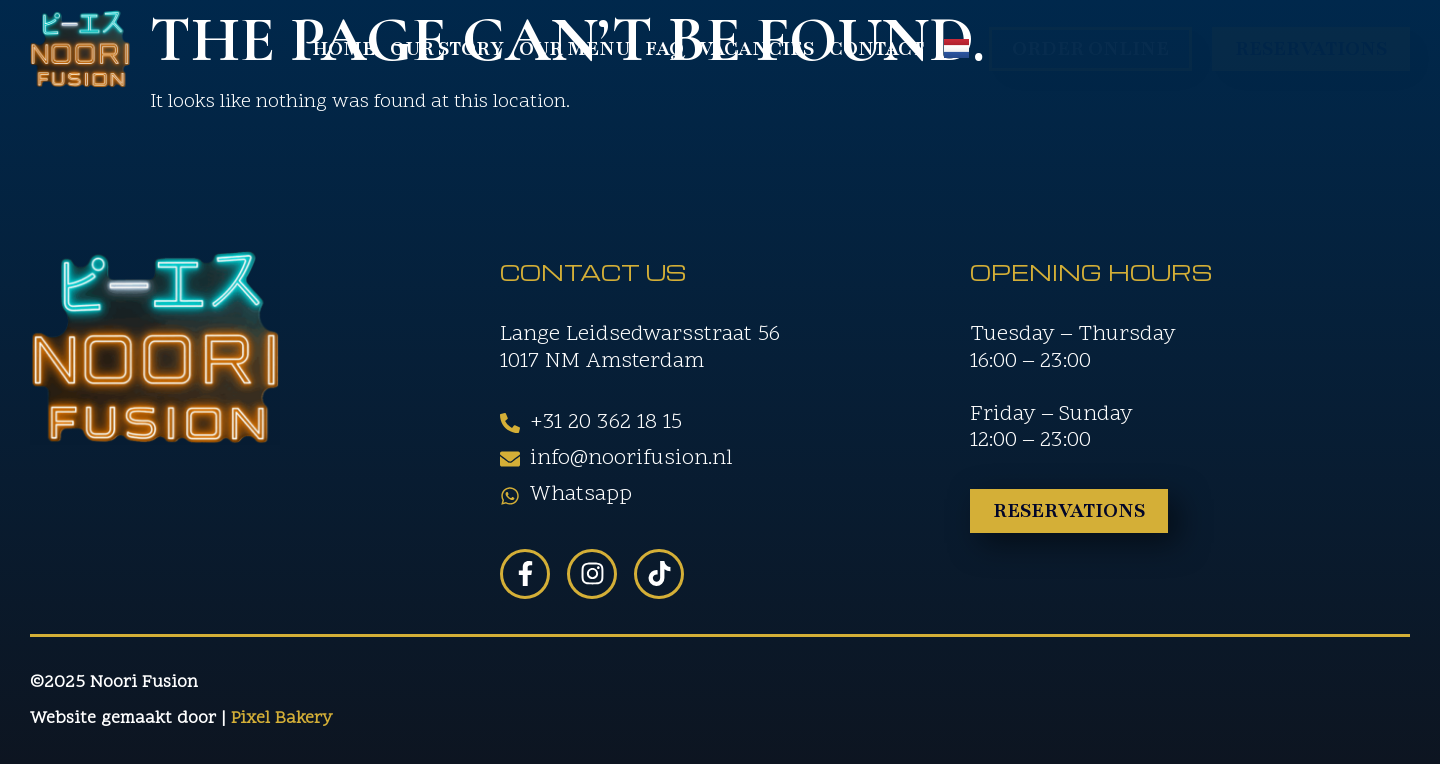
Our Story (447, 49)
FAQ (664, 49)
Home (343, 49)
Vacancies (756, 49)
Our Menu (574, 49)
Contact (876, 49)
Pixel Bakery (281, 718)
